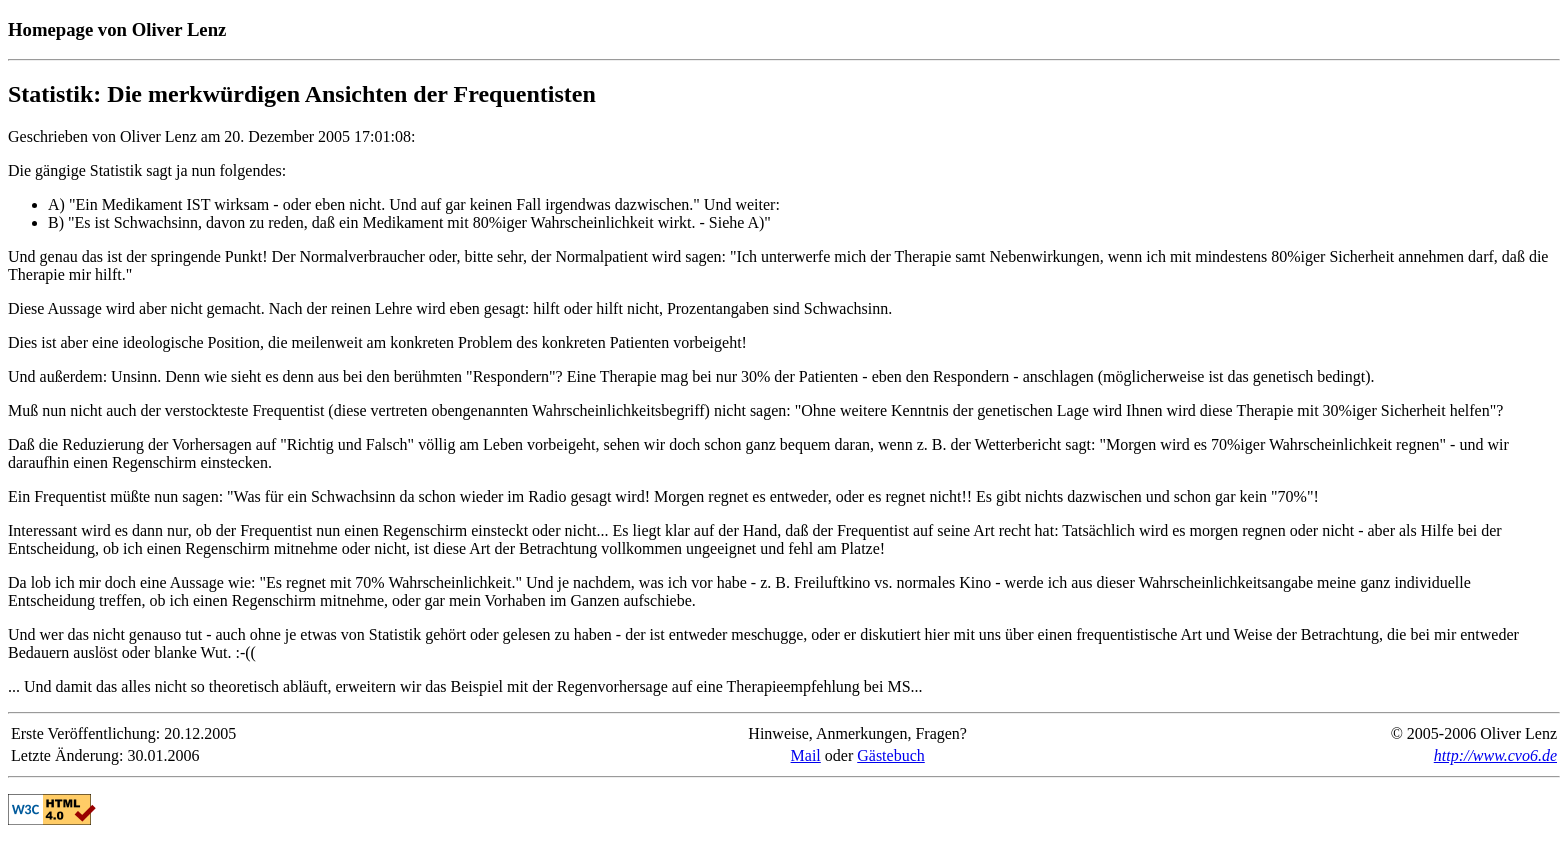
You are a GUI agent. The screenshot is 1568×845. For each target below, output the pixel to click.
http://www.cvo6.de (1495, 755)
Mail (806, 755)
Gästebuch (891, 755)
